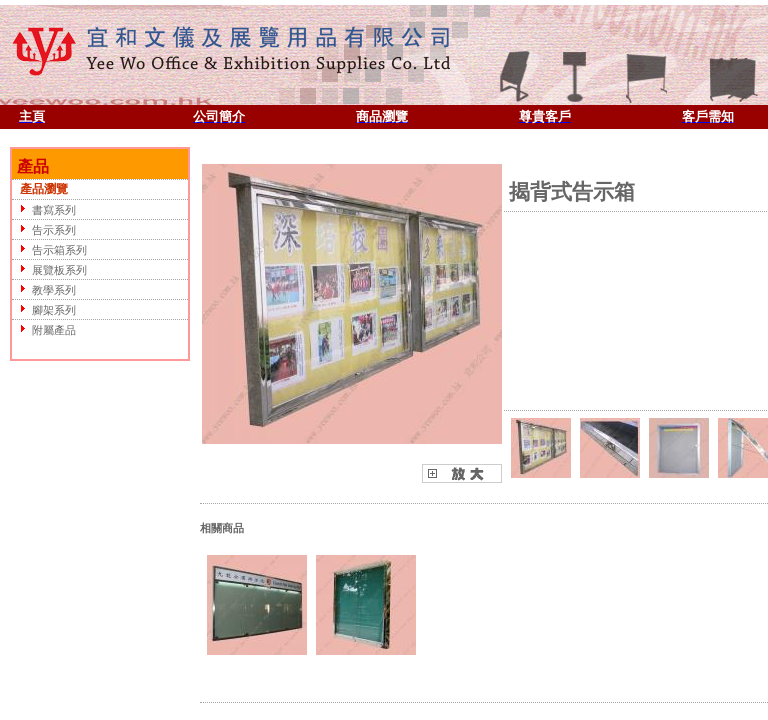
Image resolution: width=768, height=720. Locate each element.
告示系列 (44, 229)
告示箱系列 (50, 249)
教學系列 (44, 289)
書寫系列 (44, 209)
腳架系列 (44, 309)
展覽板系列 (50, 269)
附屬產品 (44, 329)
